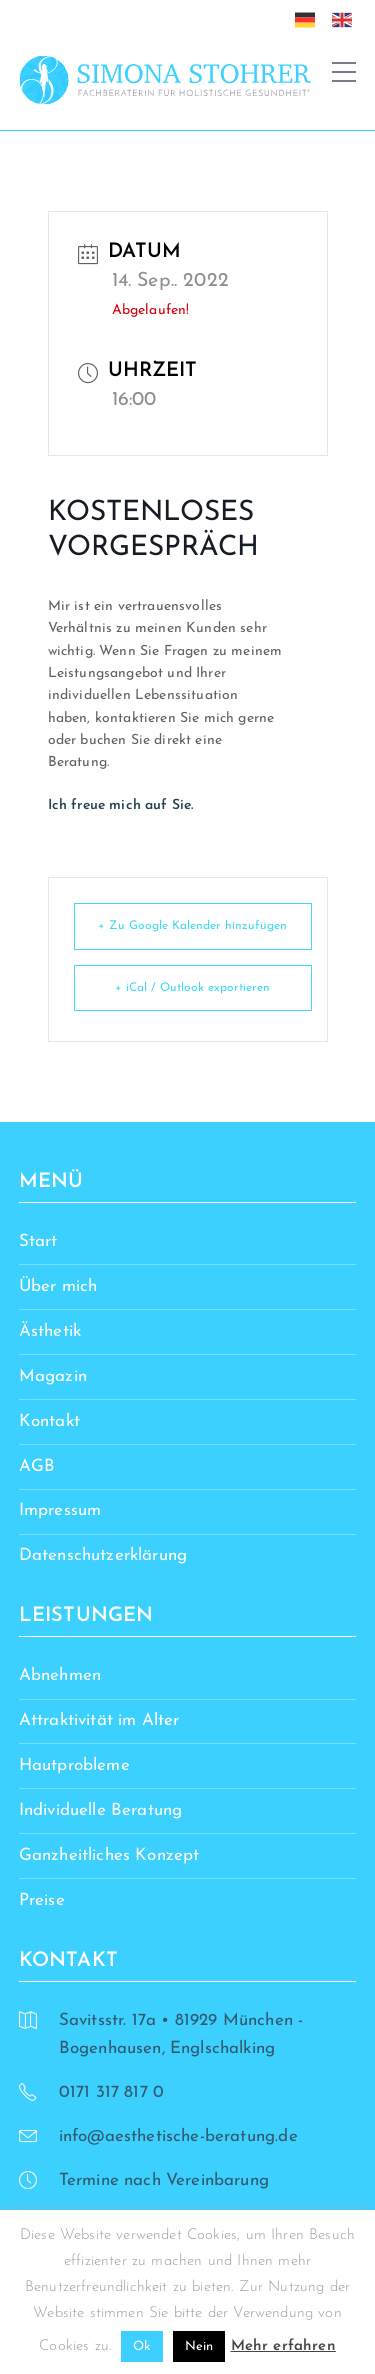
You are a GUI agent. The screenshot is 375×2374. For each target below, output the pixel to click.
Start (38, 1241)
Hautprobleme (74, 1765)
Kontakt (49, 1421)
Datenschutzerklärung (103, 1555)
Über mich (58, 1286)
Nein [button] (199, 2346)
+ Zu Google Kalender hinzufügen (192, 926)
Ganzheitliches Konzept (109, 1855)
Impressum (60, 1510)
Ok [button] (141, 2346)
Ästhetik (50, 1331)
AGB (37, 1466)
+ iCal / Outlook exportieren (192, 988)
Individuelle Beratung (101, 1810)
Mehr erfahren (283, 2346)
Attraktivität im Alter (99, 1720)
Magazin (53, 1376)
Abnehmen (60, 1675)
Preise (42, 1900)
